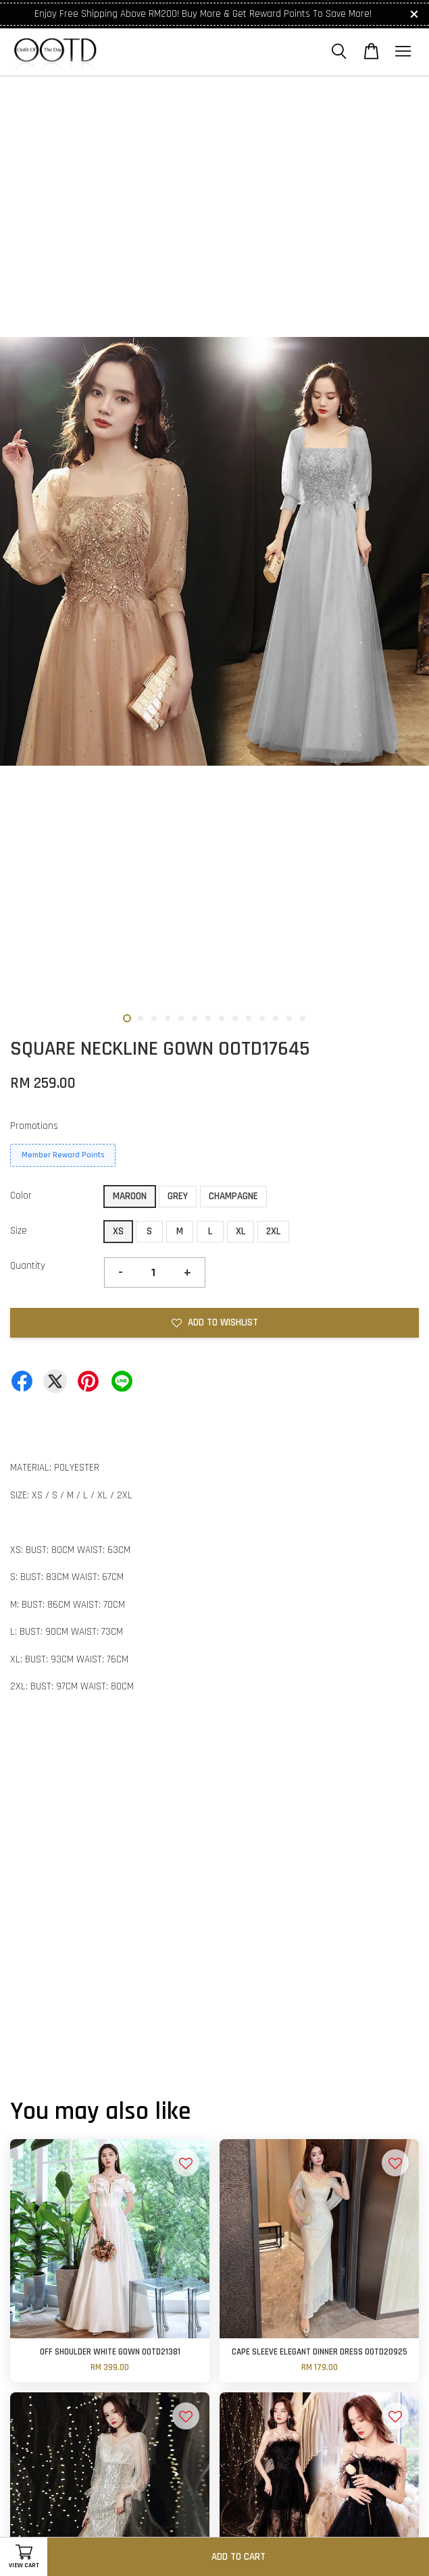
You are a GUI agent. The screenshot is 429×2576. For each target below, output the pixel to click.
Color (21, 1195)
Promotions (34, 1126)
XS (118, 1231)
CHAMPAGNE (233, 1196)
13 (289, 1018)
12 (276, 1018)
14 (303, 1018)
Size (18, 1230)
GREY (178, 1196)
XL (240, 1231)
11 (262, 1018)
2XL (273, 1231)
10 (249, 1018)
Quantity (27, 1265)
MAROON (130, 1196)
